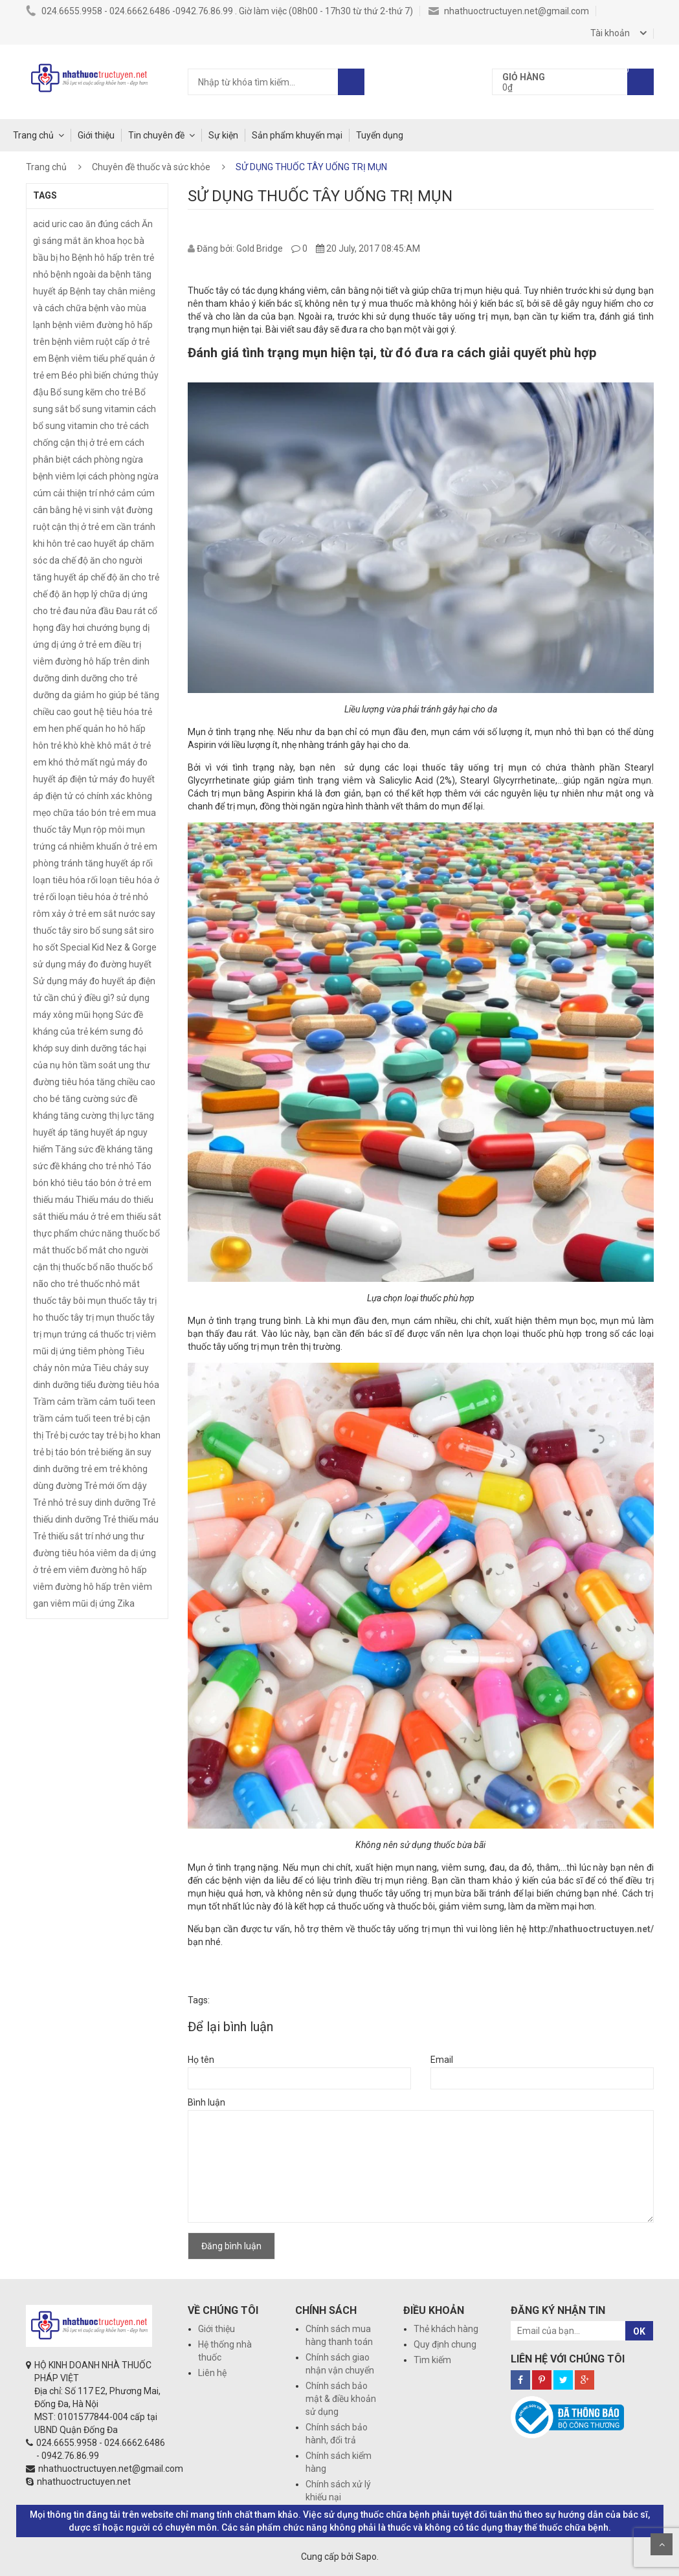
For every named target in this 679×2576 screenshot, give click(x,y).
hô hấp (132, 728)
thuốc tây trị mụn (80, 1317)
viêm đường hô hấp (108, 1570)
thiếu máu (53, 1199)
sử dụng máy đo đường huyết (92, 964)
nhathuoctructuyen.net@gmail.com (509, 11)
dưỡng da (52, 695)
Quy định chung (445, 2344)
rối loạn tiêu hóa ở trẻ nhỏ (97, 897)
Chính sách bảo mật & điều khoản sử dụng (341, 2399)
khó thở (64, 762)
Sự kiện (223, 135)
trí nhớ (98, 1536)
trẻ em (94, 1469)
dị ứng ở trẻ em (81, 644)
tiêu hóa (142, 1385)
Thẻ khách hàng (446, 2329)
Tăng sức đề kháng (93, 1149)
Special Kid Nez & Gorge (108, 947)
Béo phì (76, 375)
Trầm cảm (54, 1401)
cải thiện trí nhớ (84, 493)
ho (111, 728)
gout (82, 712)
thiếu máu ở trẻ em (86, 1216)
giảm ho (90, 695)
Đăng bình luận (231, 2246)
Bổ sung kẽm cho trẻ (91, 392)
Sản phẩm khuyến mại (297, 135)
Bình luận (206, 2102)
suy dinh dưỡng (86, 1048)
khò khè (79, 745)
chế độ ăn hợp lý (65, 594)
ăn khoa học (107, 241)
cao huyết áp (103, 543)
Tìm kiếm (432, 2360)
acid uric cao (58, 224)
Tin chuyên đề (156, 135)
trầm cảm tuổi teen (116, 1401)
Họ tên (201, 2059)
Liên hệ (212, 2373)
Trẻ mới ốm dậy (115, 1486)
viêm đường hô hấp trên (81, 1586)
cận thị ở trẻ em (83, 527)
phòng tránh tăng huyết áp (86, 863)
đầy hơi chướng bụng (98, 627)
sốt (51, 947)
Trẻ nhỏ (48, 1502)
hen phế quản (76, 728)
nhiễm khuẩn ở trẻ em (113, 846)
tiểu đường (102, 1385)
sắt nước (121, 913)
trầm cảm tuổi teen (72, 1418)
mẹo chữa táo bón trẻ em (84, 813)
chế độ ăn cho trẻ (125, 577)
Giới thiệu (96, 135)
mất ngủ (98, 762)
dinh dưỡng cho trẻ (99, 678)
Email (441, 2059)
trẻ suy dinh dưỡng (102, 1502)
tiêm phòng (101, 1351)
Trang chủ (33, 135)
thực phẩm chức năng (77, 1233)
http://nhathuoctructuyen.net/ (591, 1929)
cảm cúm (136, 493)
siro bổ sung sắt (105, 930)
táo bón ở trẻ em (118, 1183)
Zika (126, 1603)
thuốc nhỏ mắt (110, 1284)
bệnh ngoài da (79, 274)
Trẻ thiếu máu (131, 1519)
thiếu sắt (143, 1216)
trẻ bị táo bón (59, 1452)
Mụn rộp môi (98, 829)
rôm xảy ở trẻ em (67, 913)
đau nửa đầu (88, 611)
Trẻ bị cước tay (74, 1435)
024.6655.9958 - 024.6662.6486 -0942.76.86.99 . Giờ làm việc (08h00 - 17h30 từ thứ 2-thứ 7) (219, 11)
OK (639, 2331)
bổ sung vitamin (102, 409)
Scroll (662, 2544)
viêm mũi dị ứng (82, 1603)
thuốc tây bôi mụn (69, 1300)
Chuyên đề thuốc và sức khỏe (151, 167)
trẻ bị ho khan (133, 1435)
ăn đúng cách (112, 224)
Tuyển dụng (379, 135)
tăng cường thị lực (96, 1115)
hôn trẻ (47, 745)
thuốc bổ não (88, 1267)
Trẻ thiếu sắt (58, 1536)
